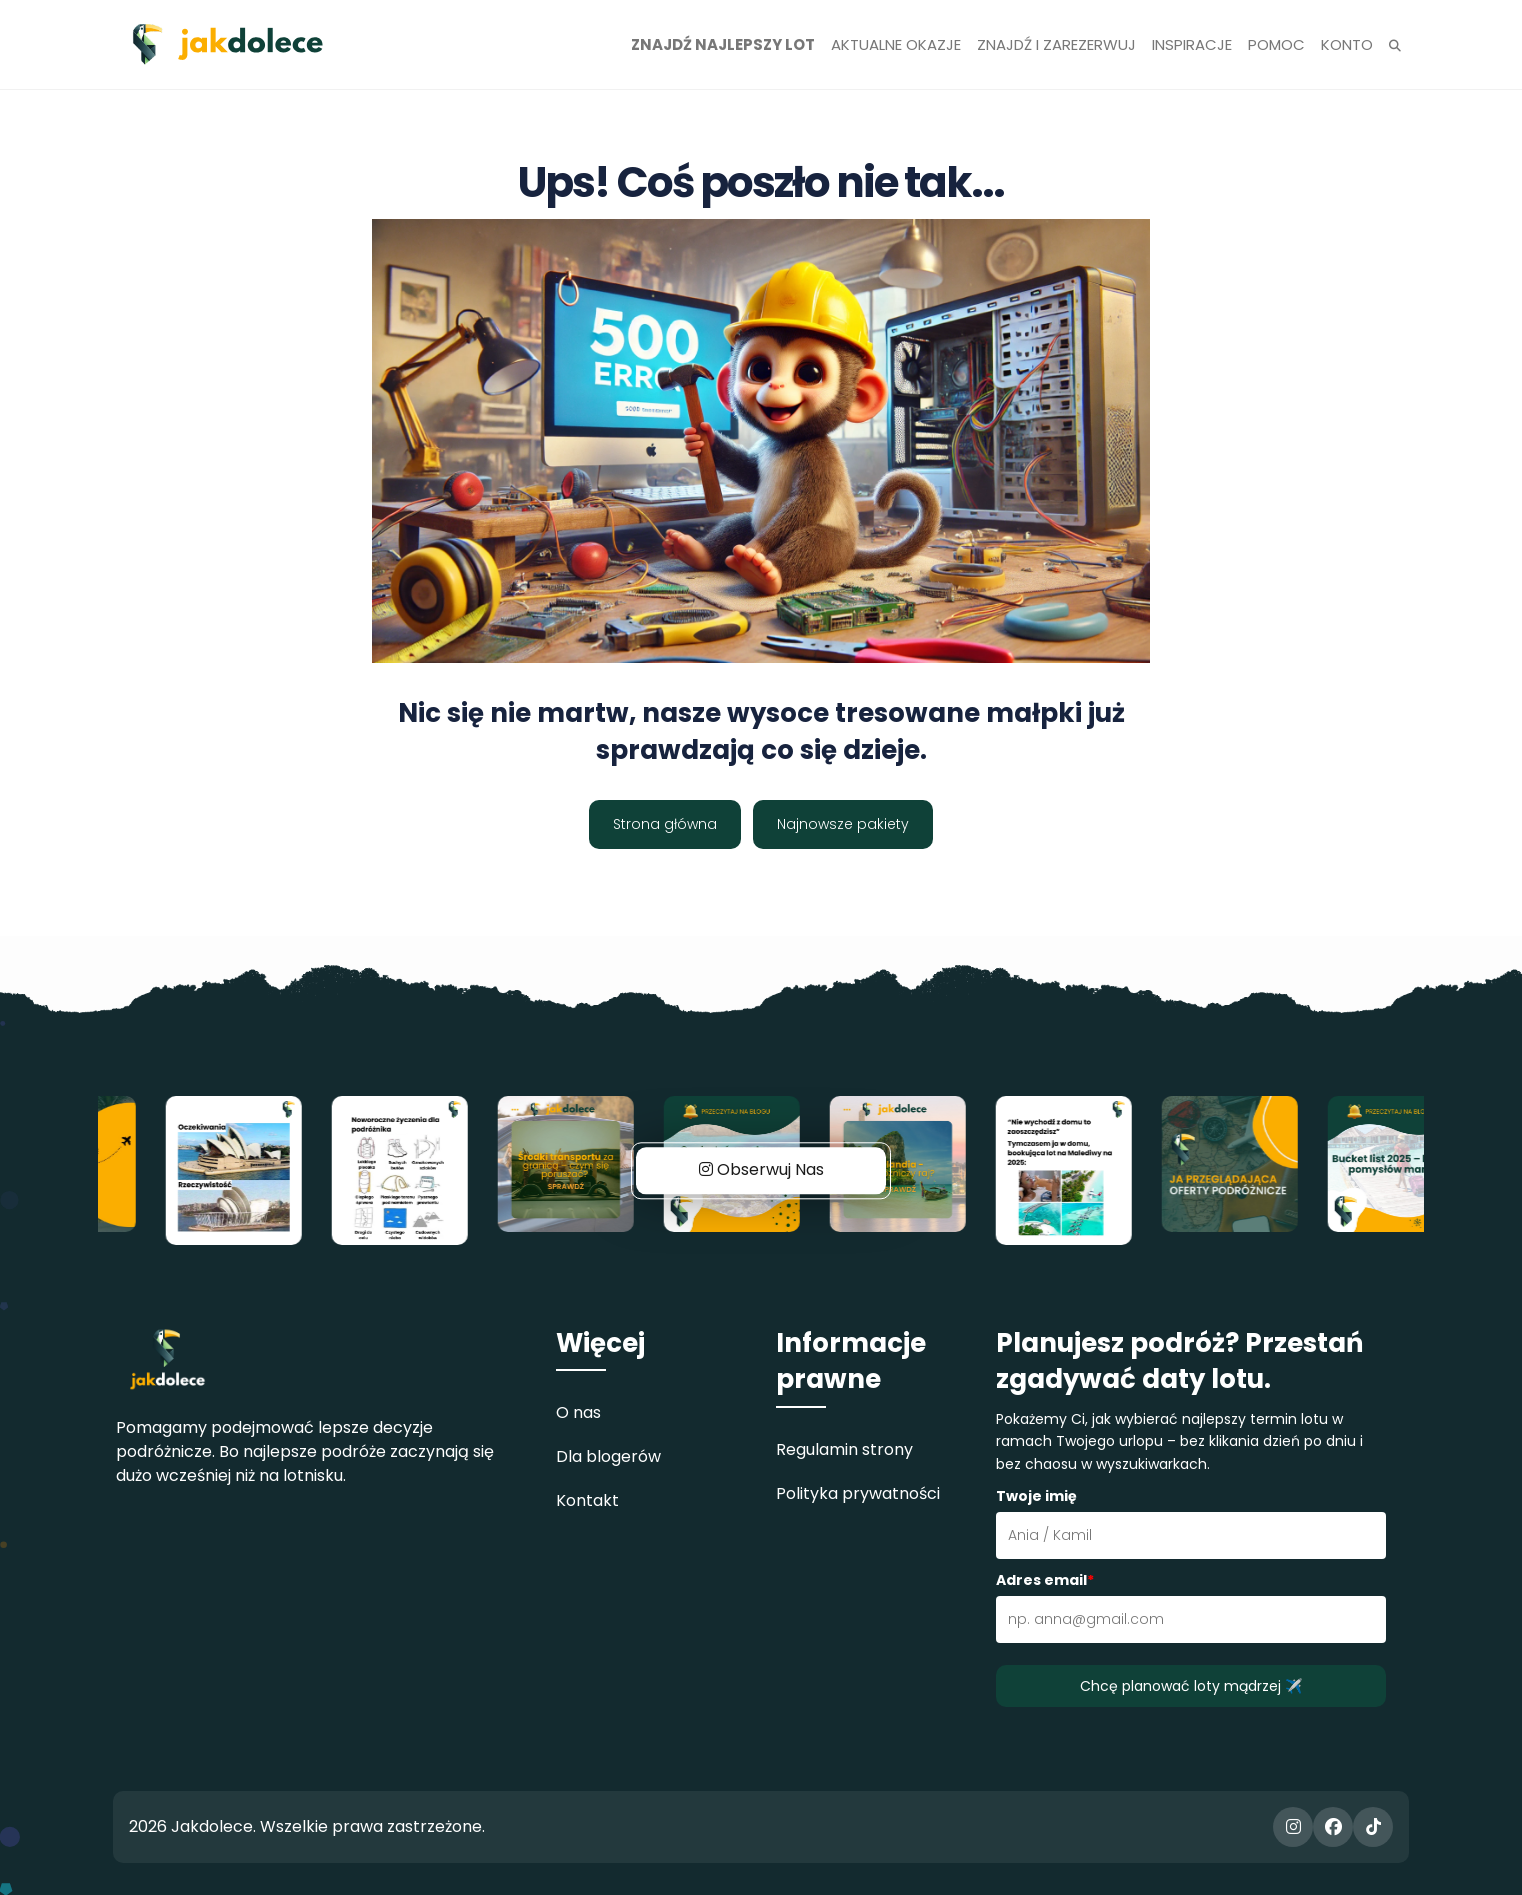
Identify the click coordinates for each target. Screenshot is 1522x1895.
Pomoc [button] (1276, 44)
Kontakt (587, 1500)
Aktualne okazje (896, 44)
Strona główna (665, 824)
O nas (578, 1412)
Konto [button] (1347, 44)
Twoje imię (1036, 1496)
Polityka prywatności (858, 1493)
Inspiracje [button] (1192, 44)
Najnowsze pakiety (843, 824)
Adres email (1045, 1580)
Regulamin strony (844, 1449)
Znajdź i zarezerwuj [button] (1056, 44)
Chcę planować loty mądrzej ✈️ (1191, 1686)
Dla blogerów (608, 1456)
